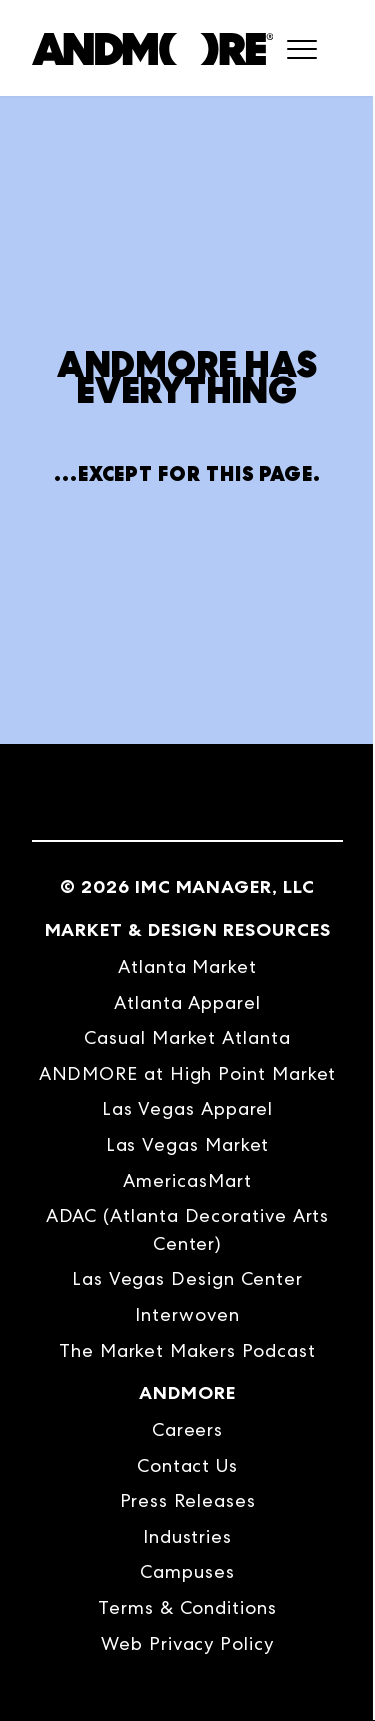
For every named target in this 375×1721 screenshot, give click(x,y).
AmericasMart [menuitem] (187, 1180)
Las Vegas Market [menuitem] (188, 1144)
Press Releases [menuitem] (188, 1500)
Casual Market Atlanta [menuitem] (187, 1037)
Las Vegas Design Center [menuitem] (187, 1278)
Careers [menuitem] (187, 1429)
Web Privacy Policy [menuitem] (187, 1643)
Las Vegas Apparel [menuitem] (188, 1108)
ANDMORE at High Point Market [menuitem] (188, 1073)
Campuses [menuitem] (187, 1571)
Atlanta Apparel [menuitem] (187, 1002)
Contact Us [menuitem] (187, 1465)
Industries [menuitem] (187, 1536)
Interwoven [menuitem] (187, 1314)
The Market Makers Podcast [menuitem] (187, 1350)
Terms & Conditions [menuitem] (187, 1607)
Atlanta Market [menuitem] (187, 966)
